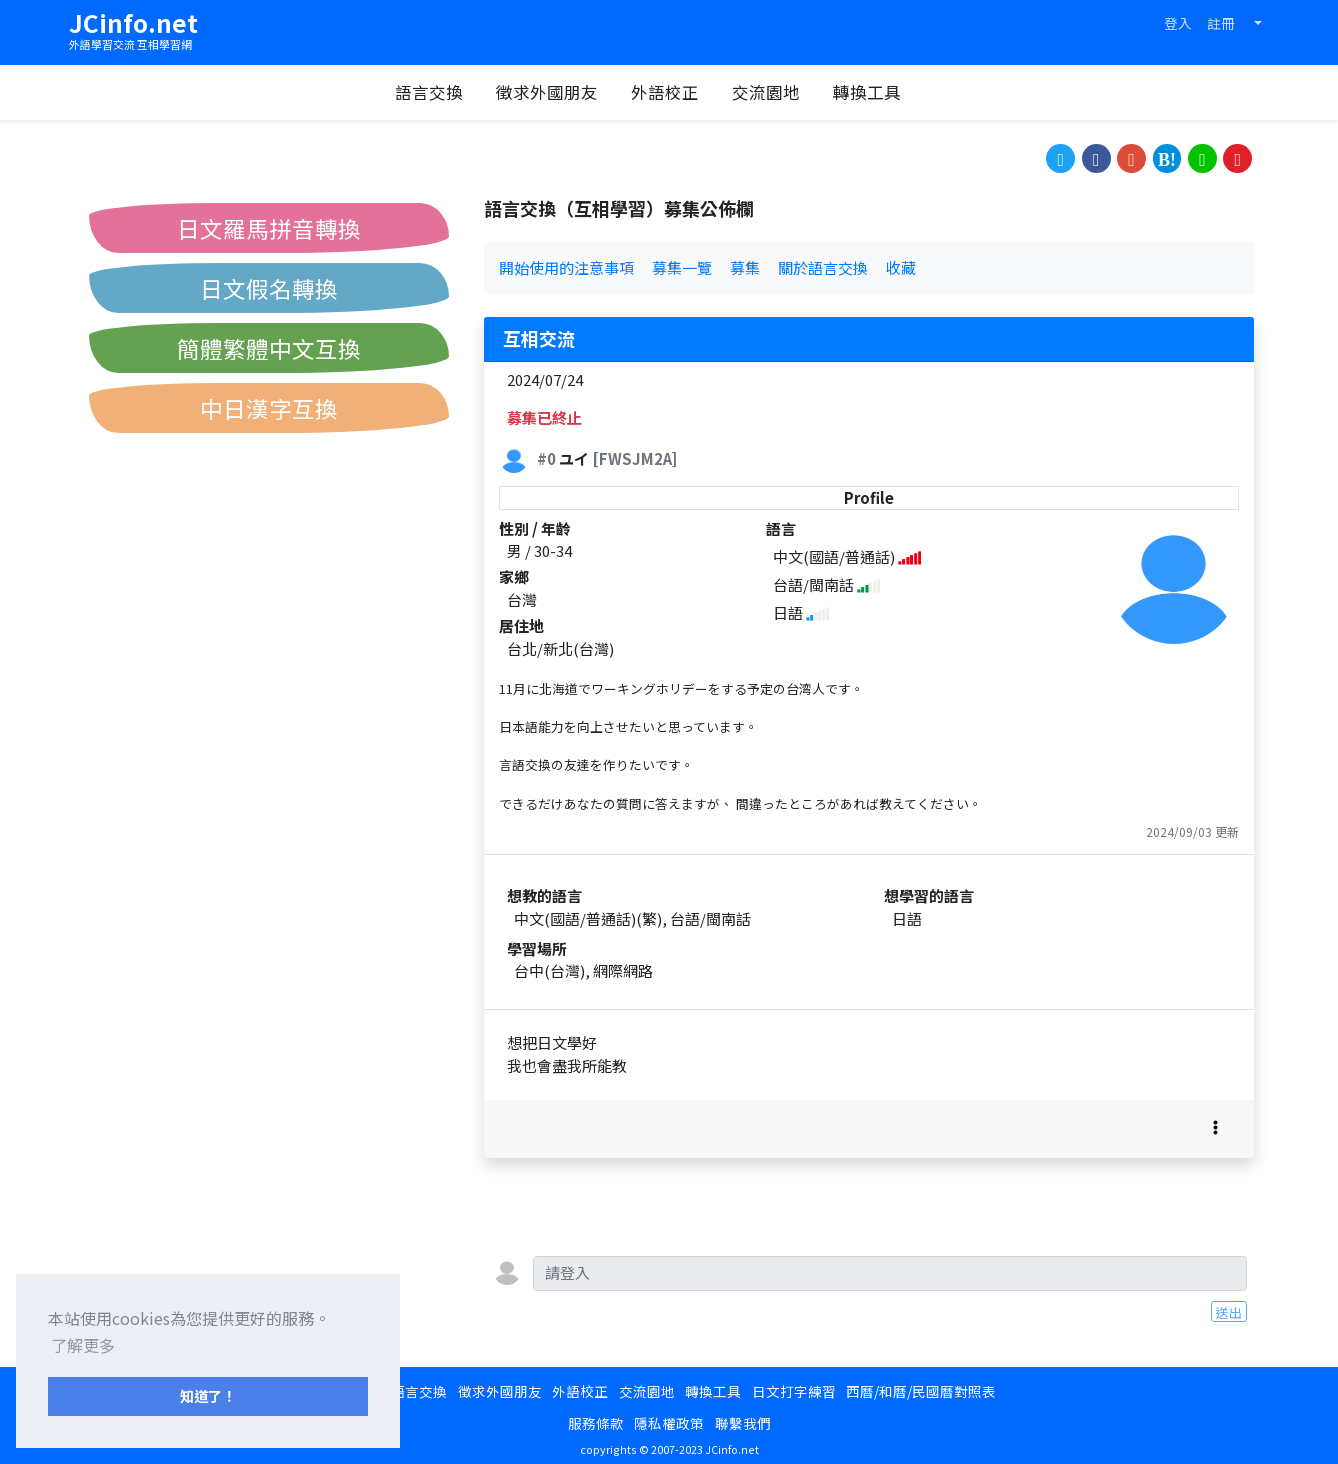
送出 (1229, 1312)
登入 (1178, 23)
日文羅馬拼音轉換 (269, 228)
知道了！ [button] (208, 1395)
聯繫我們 (743, 1423)
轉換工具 (887, 92)
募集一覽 (682, 267)
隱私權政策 (669, 1423)
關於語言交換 (823, 267)
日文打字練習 (794, 1391)
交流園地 (786, 92)
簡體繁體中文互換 (269, 348)
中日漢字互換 (269, 408)
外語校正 (685, 92)
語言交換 (449, 92)
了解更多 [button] (83, 1345)
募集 (745, 267)
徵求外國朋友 (567, 92)
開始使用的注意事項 (566, 267)
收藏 (901, 267)
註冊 (1221, 23)
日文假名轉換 (269, 288)
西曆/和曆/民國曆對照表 (921, 1391)
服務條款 (596, 1423)
